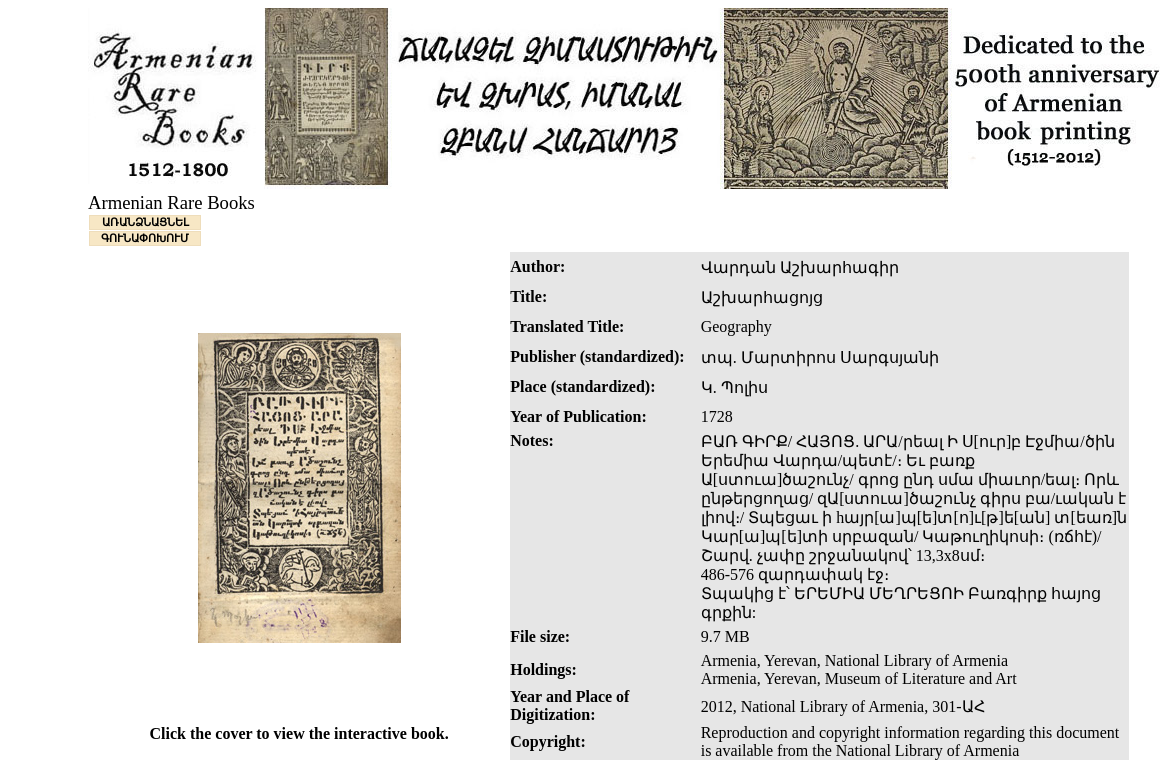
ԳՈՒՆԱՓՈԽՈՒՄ (145, 238)
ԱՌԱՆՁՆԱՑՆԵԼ (145, 222)
